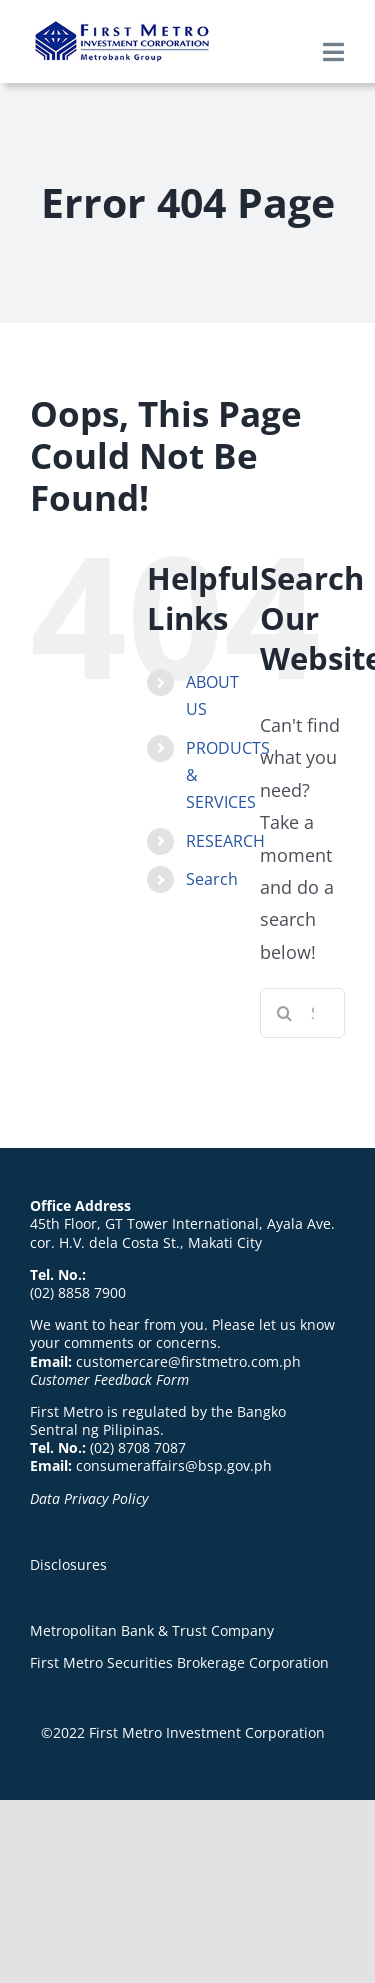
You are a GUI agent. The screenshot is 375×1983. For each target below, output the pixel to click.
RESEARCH (225, 841)
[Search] (285, 1013)
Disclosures (68, 1564)
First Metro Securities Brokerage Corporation (179, 1662)
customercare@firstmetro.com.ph (188, 1361)
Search (212, 879)
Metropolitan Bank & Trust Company (152, 1630)
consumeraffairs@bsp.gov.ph (174, 1465)
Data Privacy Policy (89, 1498)
